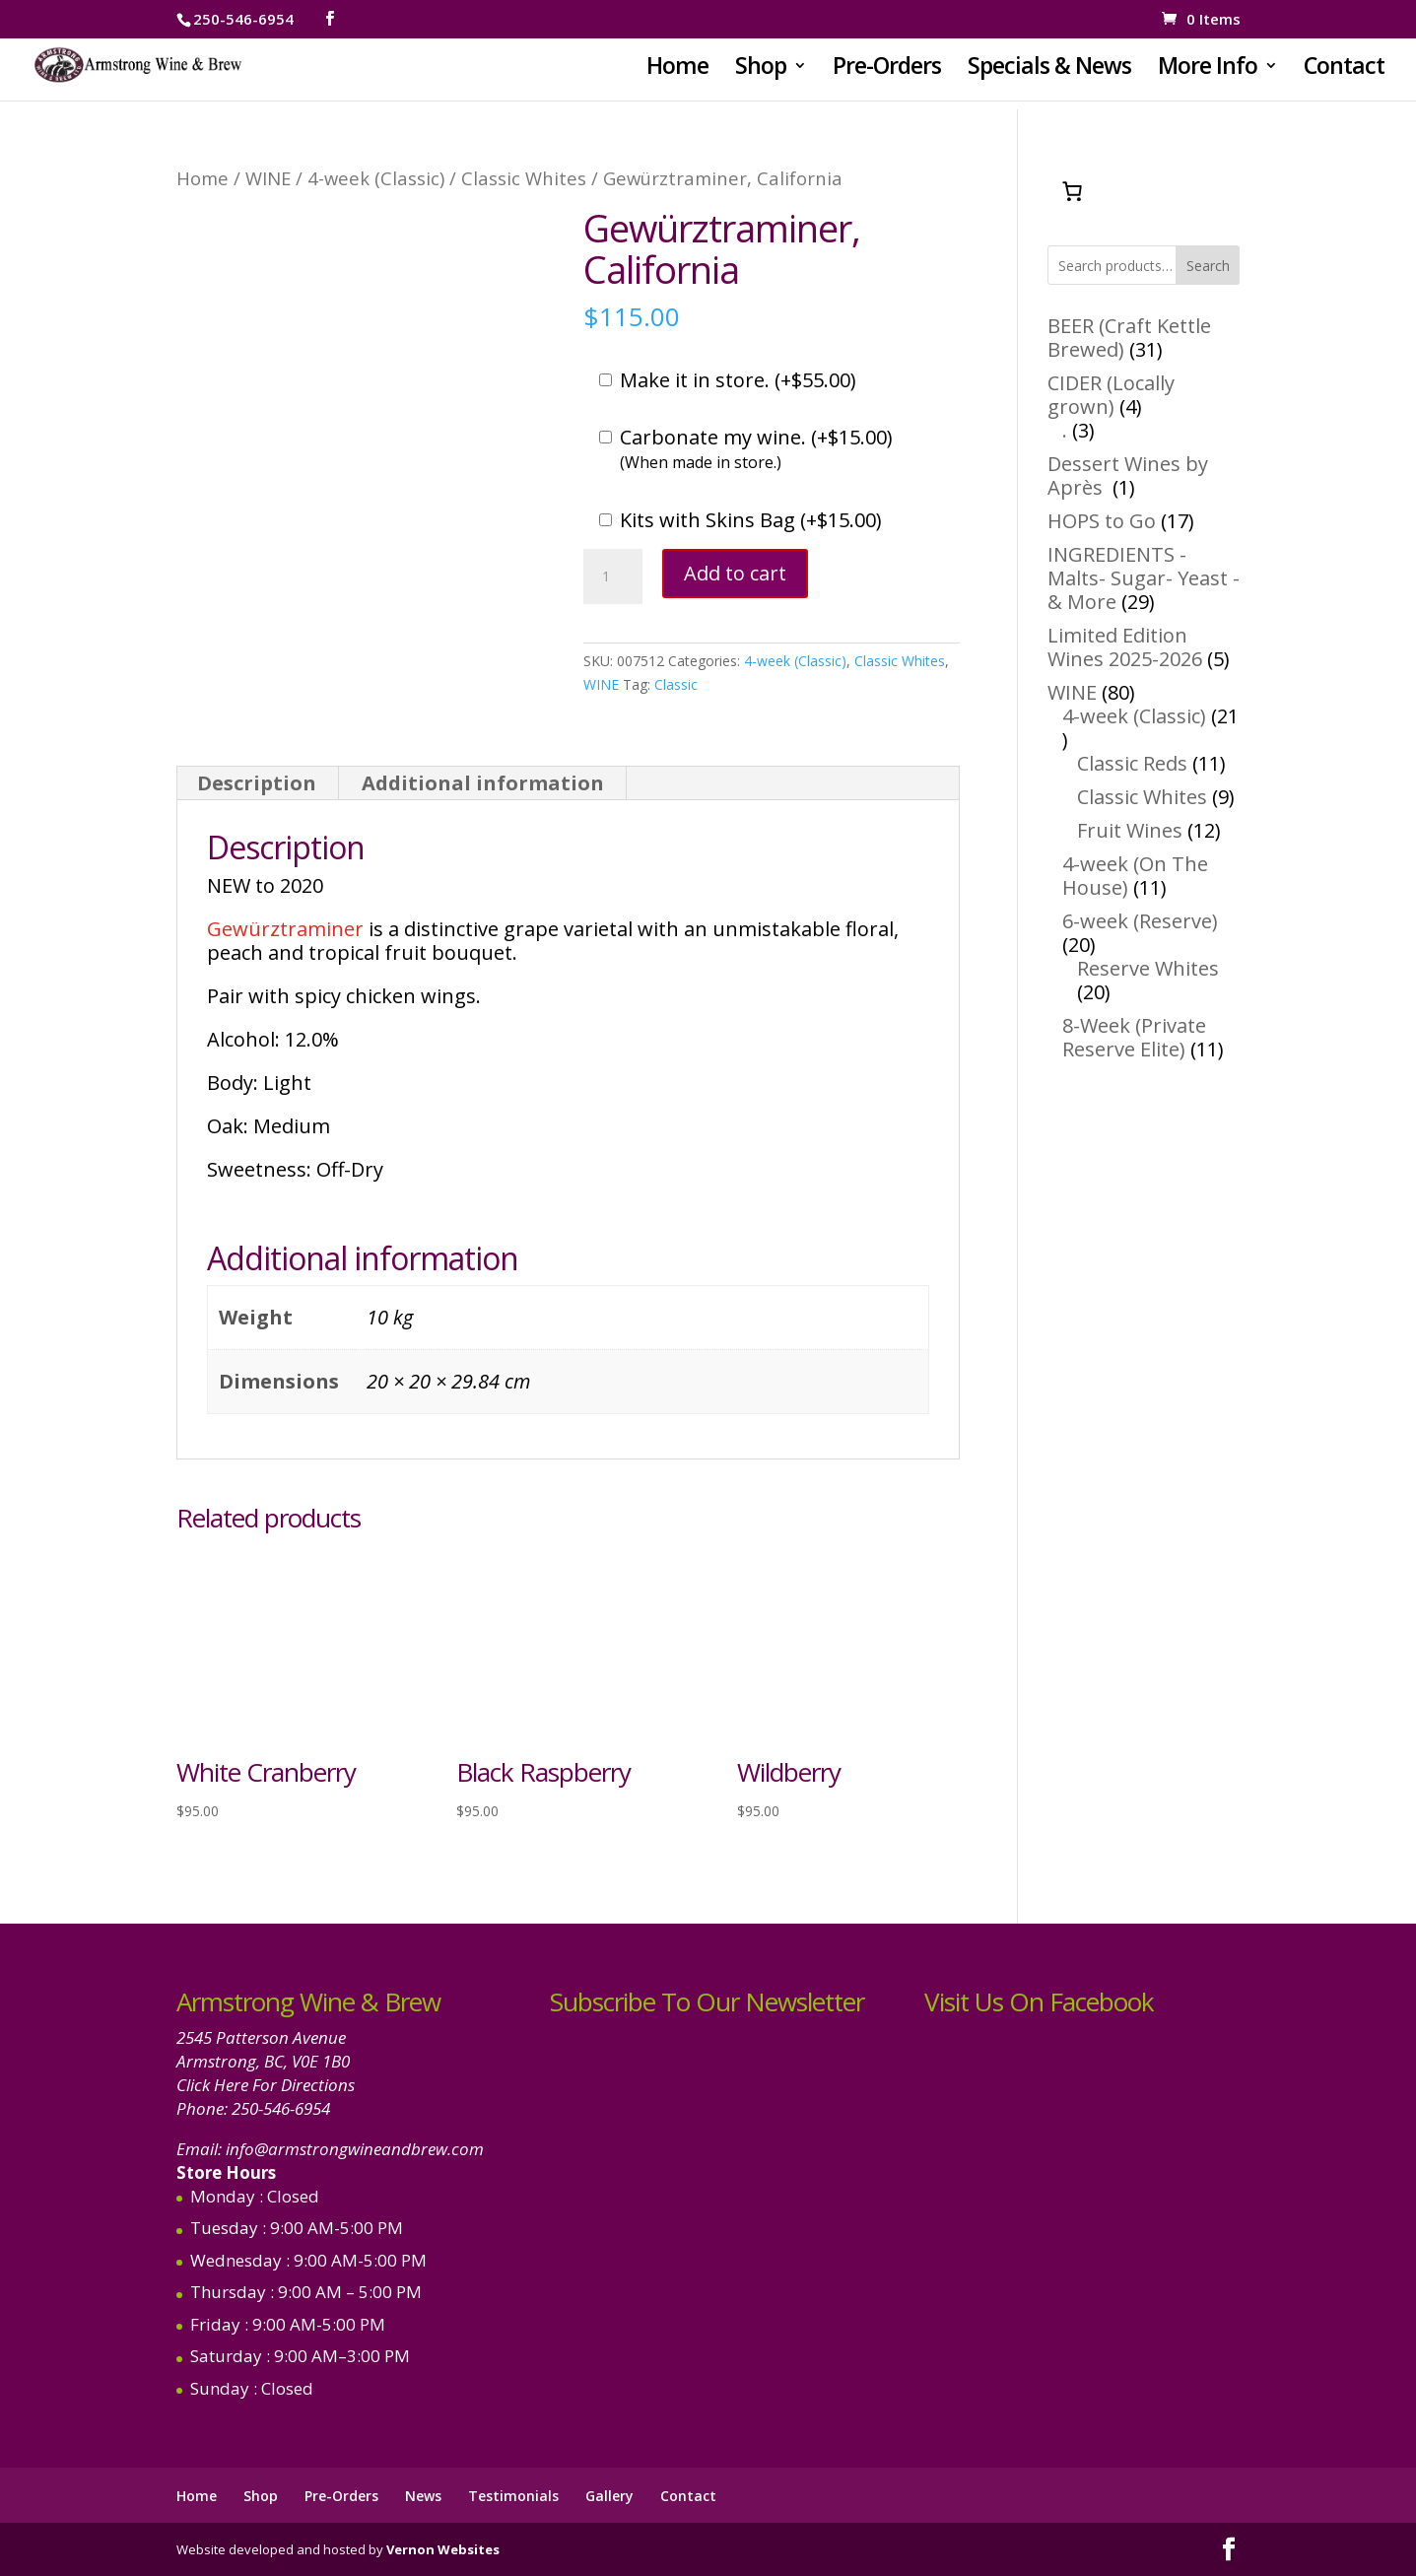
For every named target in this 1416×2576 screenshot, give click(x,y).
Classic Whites (523, 178)
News (423, 2495)
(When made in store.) (700, 462)
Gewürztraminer (285, 928)
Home (677, 69)
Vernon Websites (443, 2549)
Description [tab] (256, 783)
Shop (760, 69)
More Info (1207, 69)
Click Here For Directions (265, 2084)
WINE (268, 178)
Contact (1344, 69)
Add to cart (735, 573)
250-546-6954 (281, 2108)
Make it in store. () (738, 380)
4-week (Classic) (375, 178)
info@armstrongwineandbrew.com (355, 2148)
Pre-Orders (887, 69)
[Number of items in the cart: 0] (1072, 191)
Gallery (609, 2495)
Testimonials (513, 2495)
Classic (676, 684)
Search (1208, 265)
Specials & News (1049, 69)
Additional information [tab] (483, 783)
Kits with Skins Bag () (751, 520)
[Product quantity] (612, 576)
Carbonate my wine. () (756, 437)
